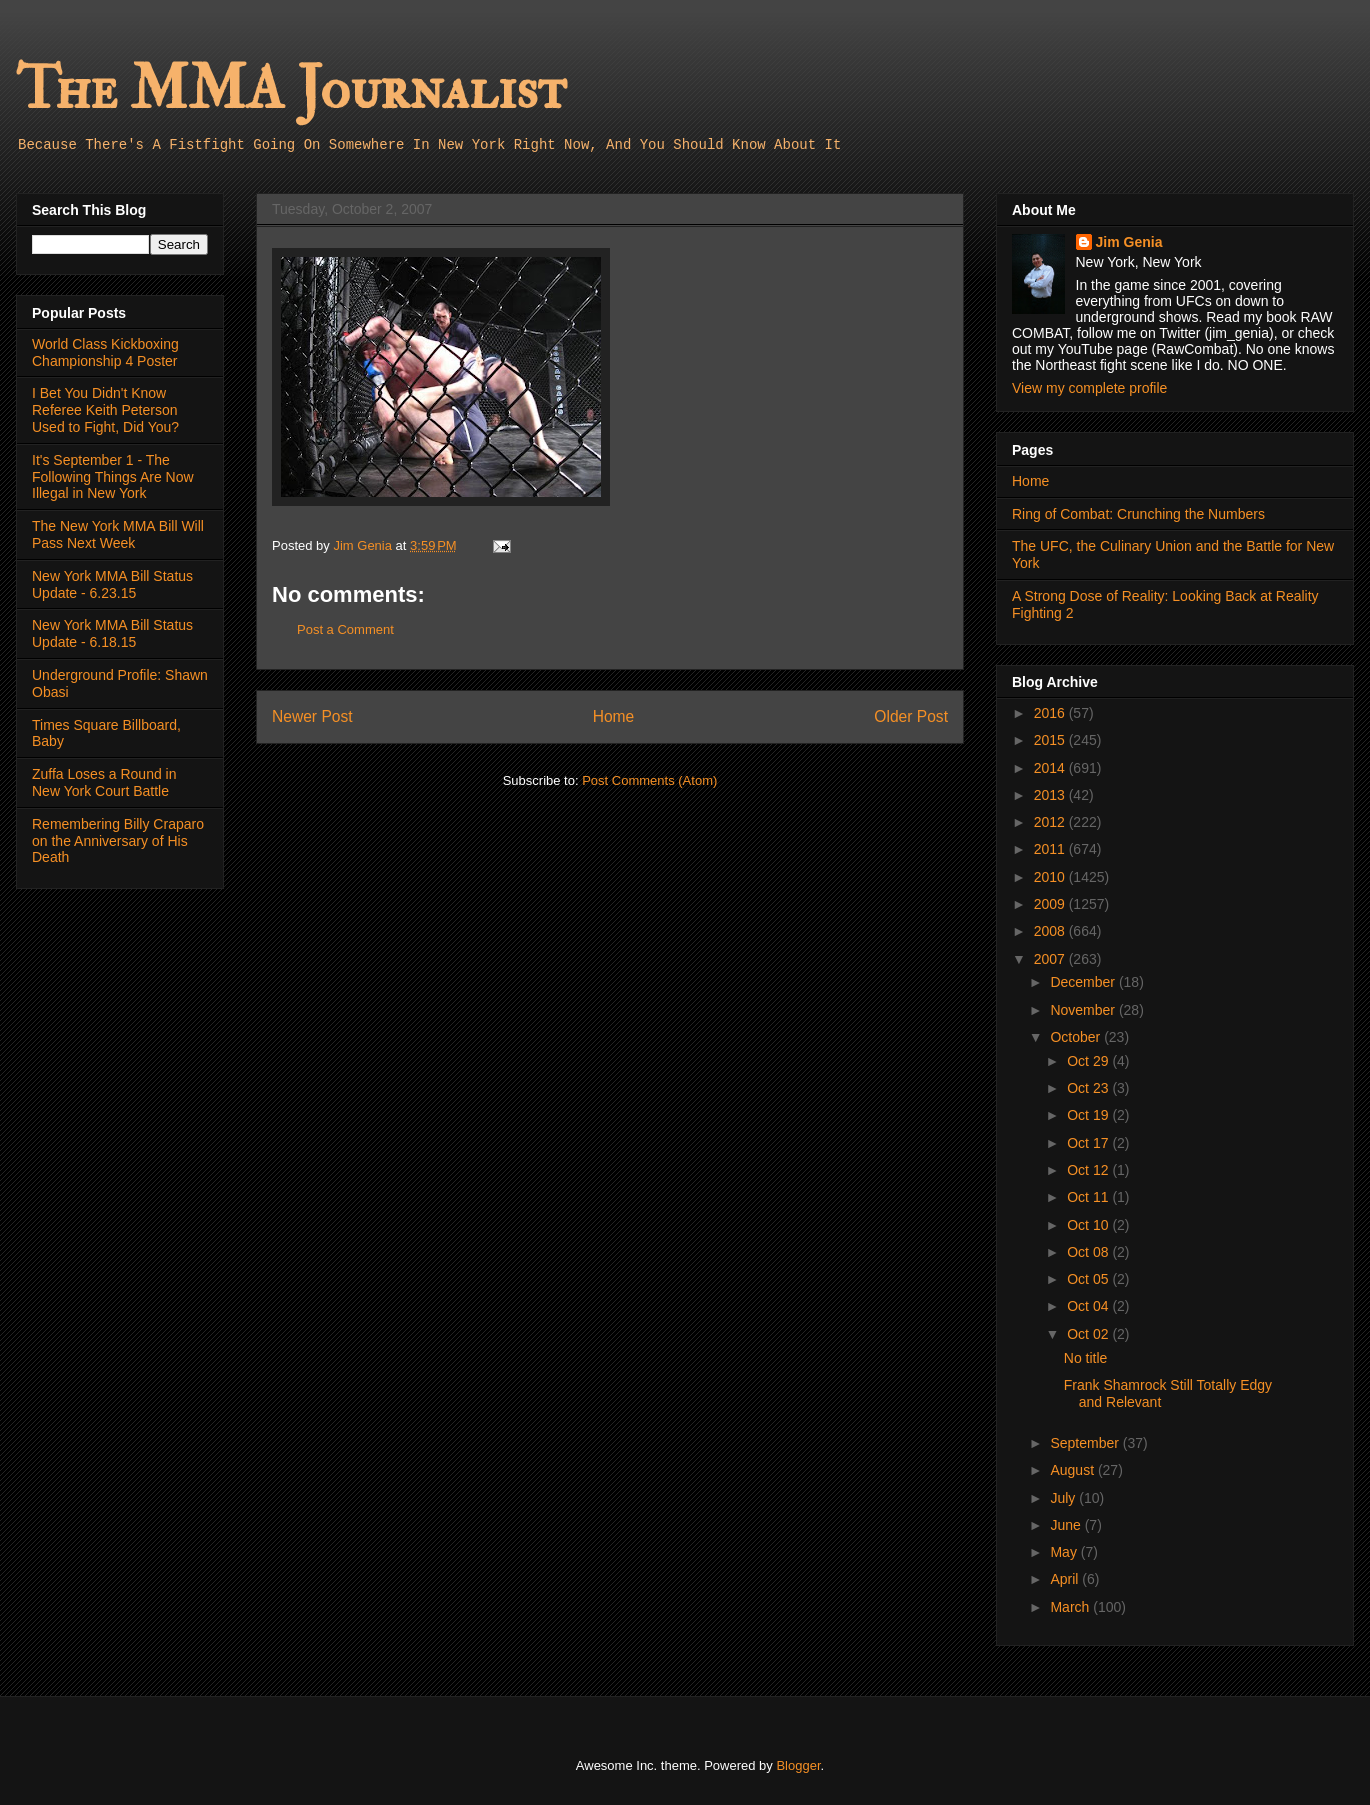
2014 (1051, 768)
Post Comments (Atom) (649, 780)
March (1071, 1607)
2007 (1051, 959)
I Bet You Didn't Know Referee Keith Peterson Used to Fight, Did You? (105, 410)
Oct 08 (1089, 1252)
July (1064, 1498)
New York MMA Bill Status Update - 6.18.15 (112, 633)
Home (614, 716)
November (1084, 1010)
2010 (1051, 877)
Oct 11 (1089, 1197)
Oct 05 (1089, 1279)
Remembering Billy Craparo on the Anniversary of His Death (118, 841)
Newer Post (312, 716)
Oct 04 (1089, 1306)
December (1084, 982)
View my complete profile (1089, 388)
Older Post (911, 716)
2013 (1051, 795)
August (1073, 1470)
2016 (1051, 713)
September (1086, 1443)
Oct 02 (1089, 1334)
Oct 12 (1089, 1170)
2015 (1051, 740)
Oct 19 (1089, 1115)
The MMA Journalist (291, 89)
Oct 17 (1089, 1143)
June (1067, 1525)
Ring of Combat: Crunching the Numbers (1138, 514)
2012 (1051, 822)
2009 (1051, 904)
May (1065, 1552)
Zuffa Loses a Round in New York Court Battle (104, 782)
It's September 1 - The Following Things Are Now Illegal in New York (113, 477)
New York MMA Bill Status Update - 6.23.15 (112, 584)
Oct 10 (1089, 1225)
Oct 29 (1089, 1061)
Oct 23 (1089, 1088)
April (1066, 1579)
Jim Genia (1129, 242)
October (1077, 1037)
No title (1086, 1358)
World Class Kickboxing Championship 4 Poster (105, 352)
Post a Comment (345, 629)
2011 (1051, 849)
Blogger (798, 1765)
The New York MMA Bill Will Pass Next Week (118, 534)
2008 (1051, 931)
